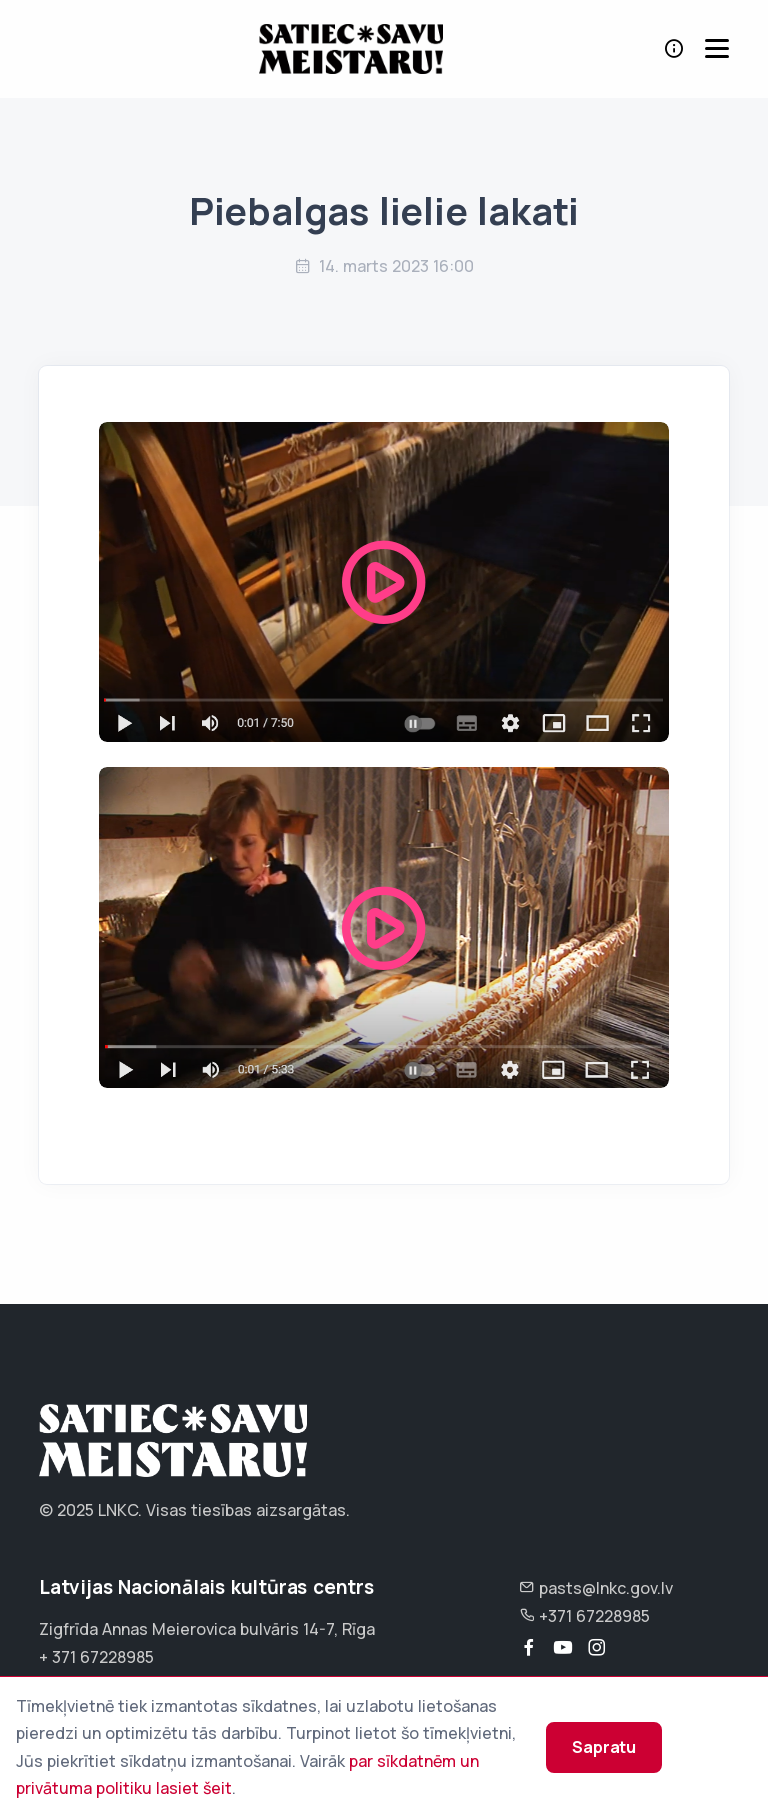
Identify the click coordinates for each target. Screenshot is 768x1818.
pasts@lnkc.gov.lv (596, 1588)
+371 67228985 (584, 1616)
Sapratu (604, 1747)
